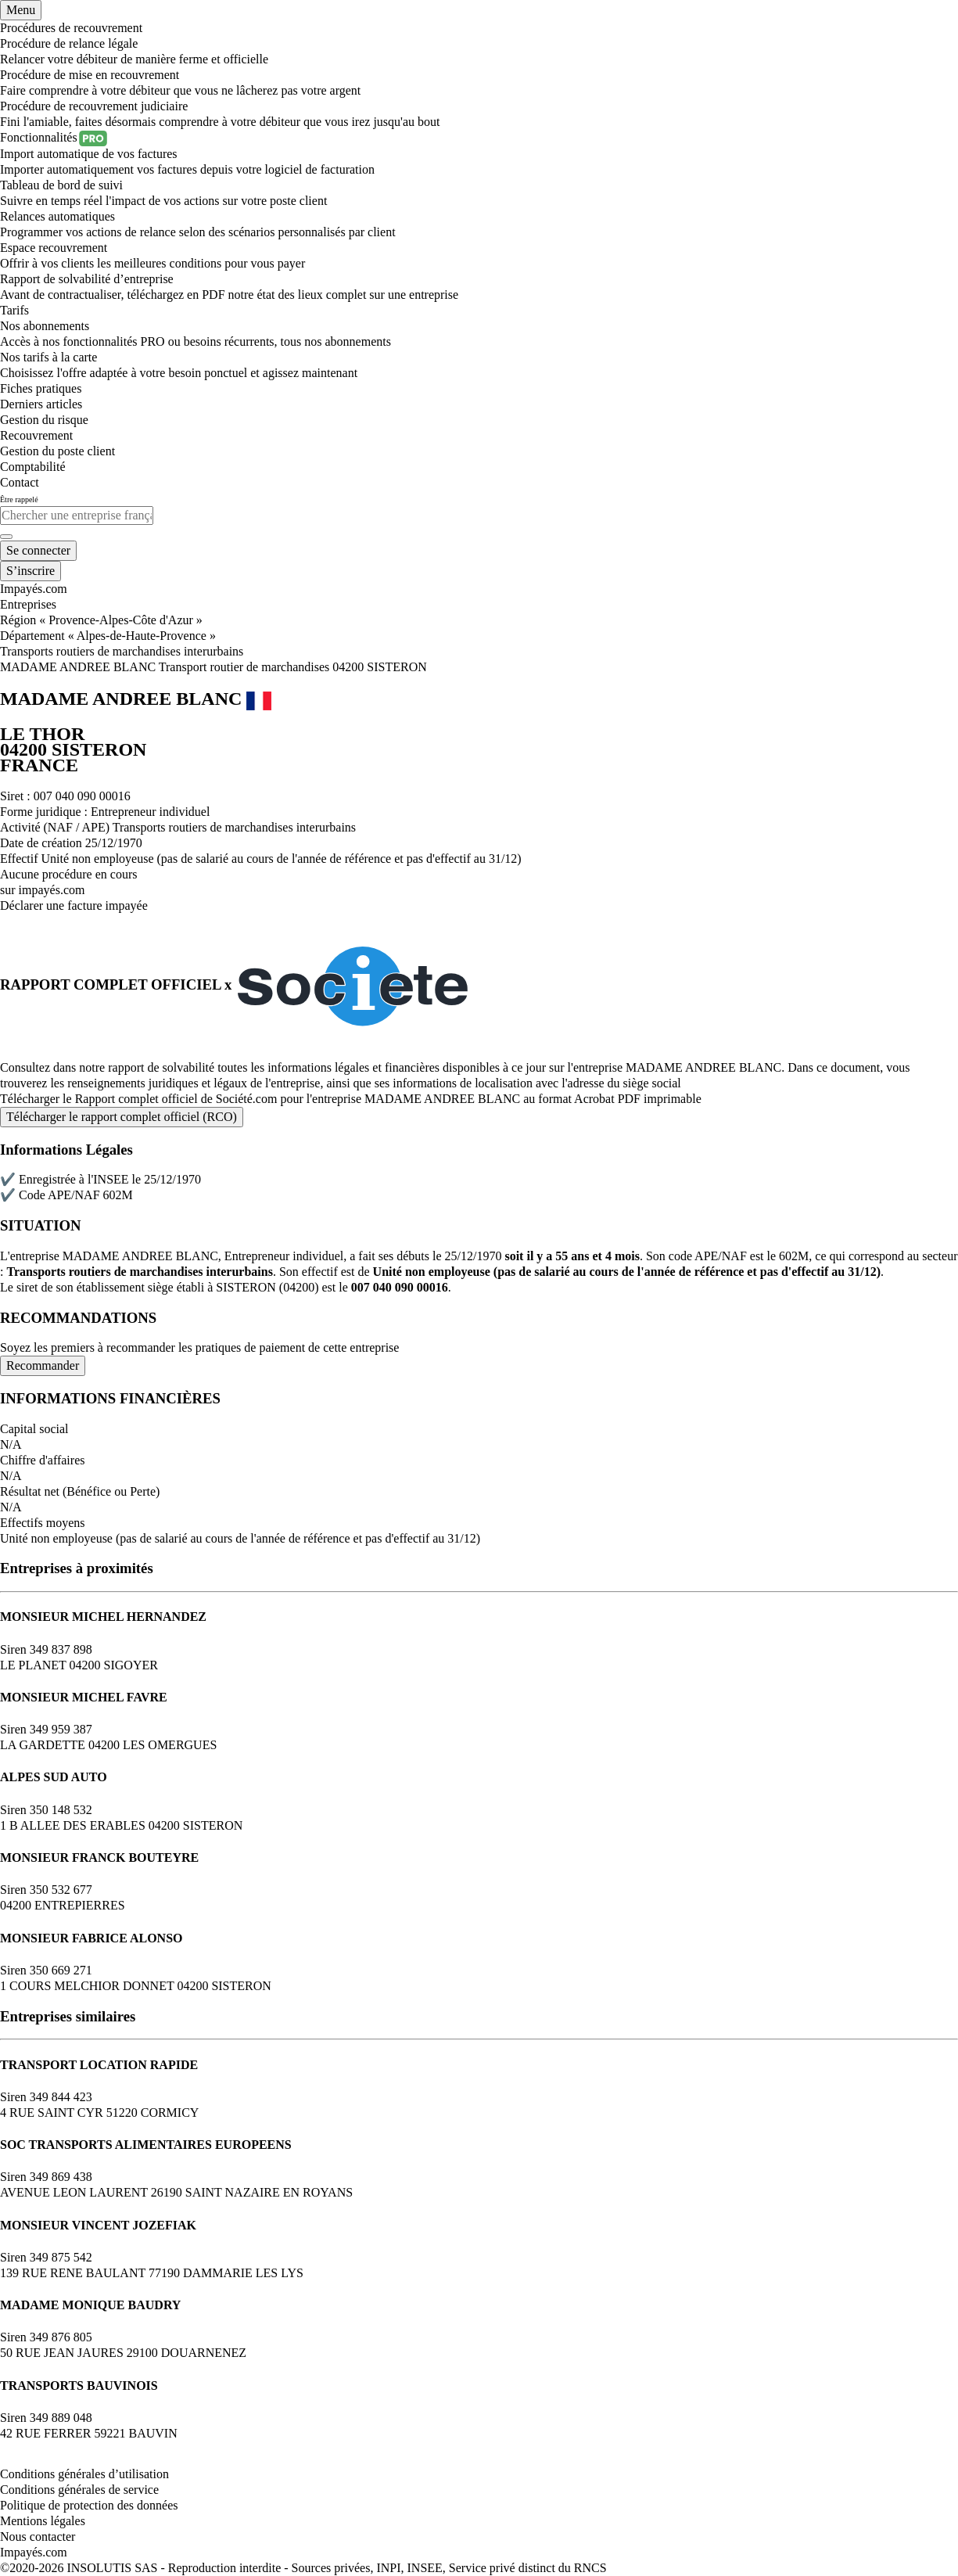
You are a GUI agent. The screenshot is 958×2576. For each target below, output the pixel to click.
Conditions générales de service (79, 2489)
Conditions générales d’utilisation (84, 2474)
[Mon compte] (38, 551)
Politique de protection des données (89, 2505)
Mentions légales (42, 2520)
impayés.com (52, 889)
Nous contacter (37, 2536)
